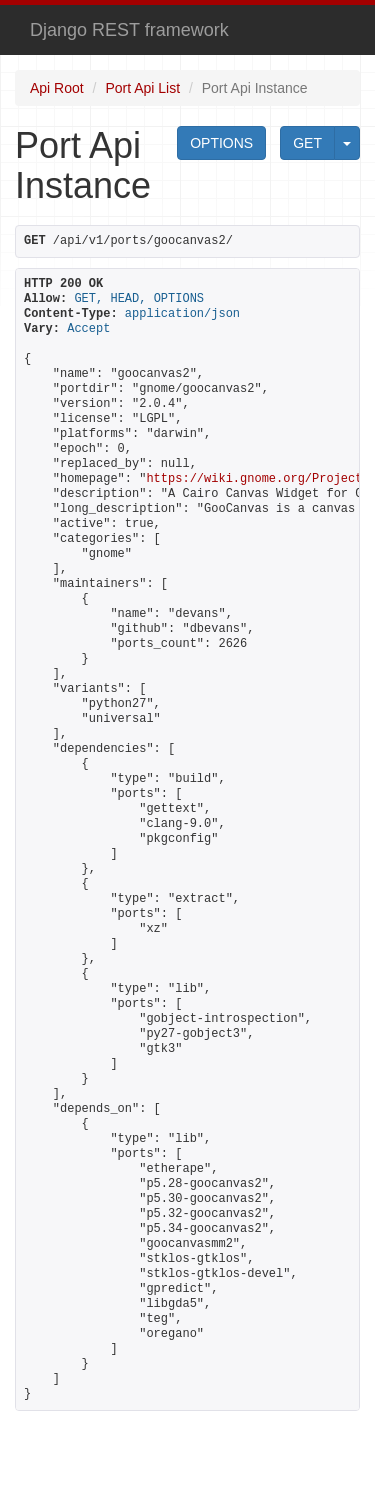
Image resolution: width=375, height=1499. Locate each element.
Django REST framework (129, 30)
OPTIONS (221, 143)
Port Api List (142, 88)
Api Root (57, 88)
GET (307, 143)
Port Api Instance (255, 88)
